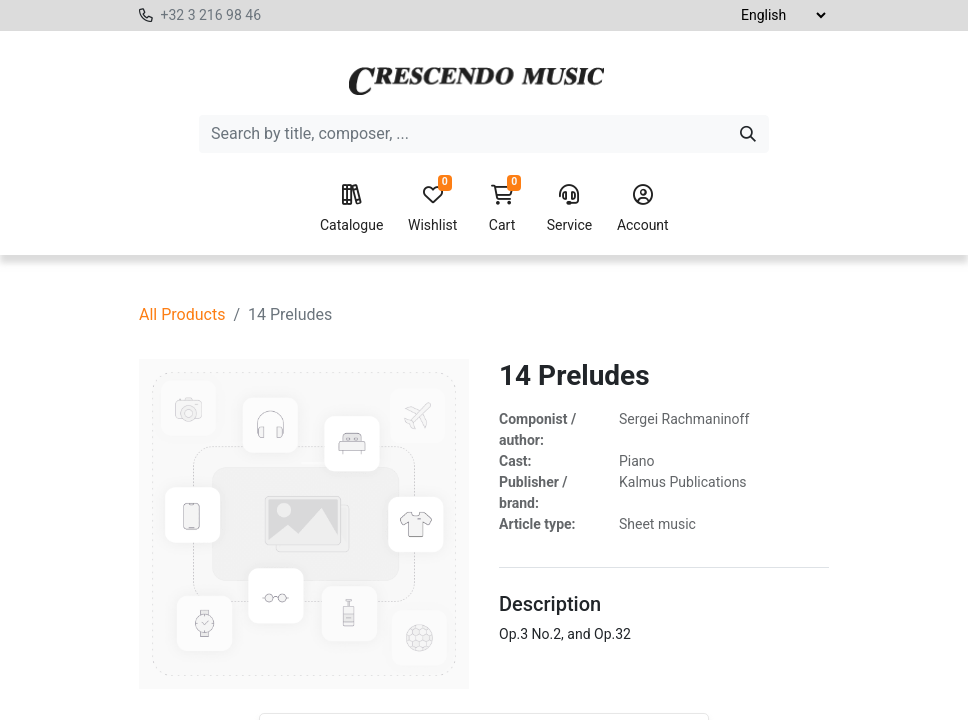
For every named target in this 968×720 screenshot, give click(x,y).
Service (570, 209)
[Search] (748, 134)
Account (643, 209)
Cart (502, 209)
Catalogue (351, 209)
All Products (182, 314)
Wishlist (432, 209)
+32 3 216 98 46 (210, 15)
